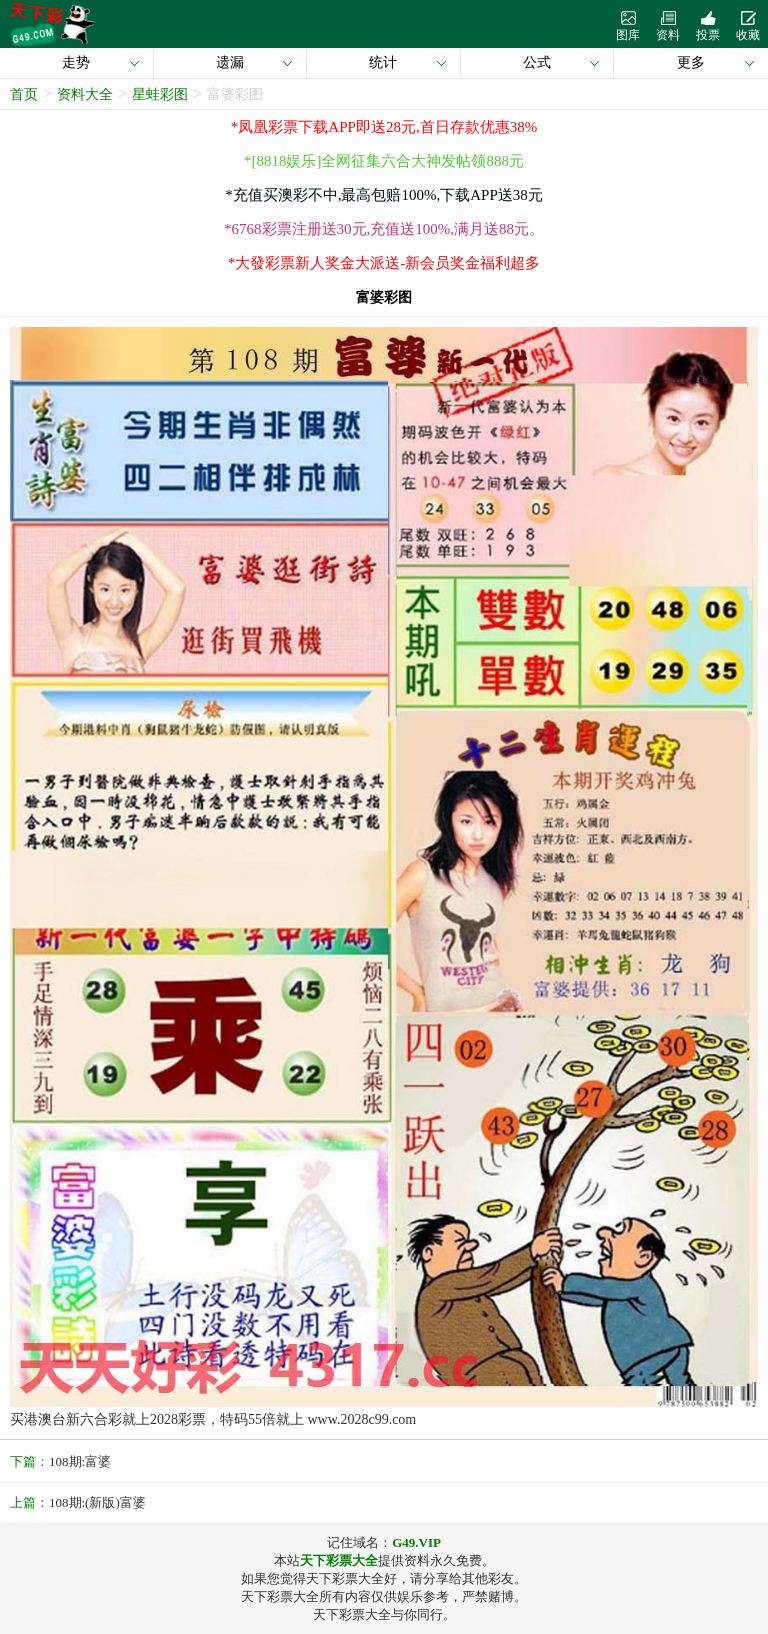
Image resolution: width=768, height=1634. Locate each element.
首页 (24, 94)
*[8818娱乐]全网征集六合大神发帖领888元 (384, 161)
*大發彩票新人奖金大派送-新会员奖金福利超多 (384, 263)
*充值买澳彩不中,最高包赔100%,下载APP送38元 (384, 195)
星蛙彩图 (160, 94)
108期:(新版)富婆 (97, 1502)
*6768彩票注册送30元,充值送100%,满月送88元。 (384, 229)
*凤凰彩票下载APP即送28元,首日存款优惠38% (384, 127)
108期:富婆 (80, 1461)
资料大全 (85, 94)
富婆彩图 (235, 94)
